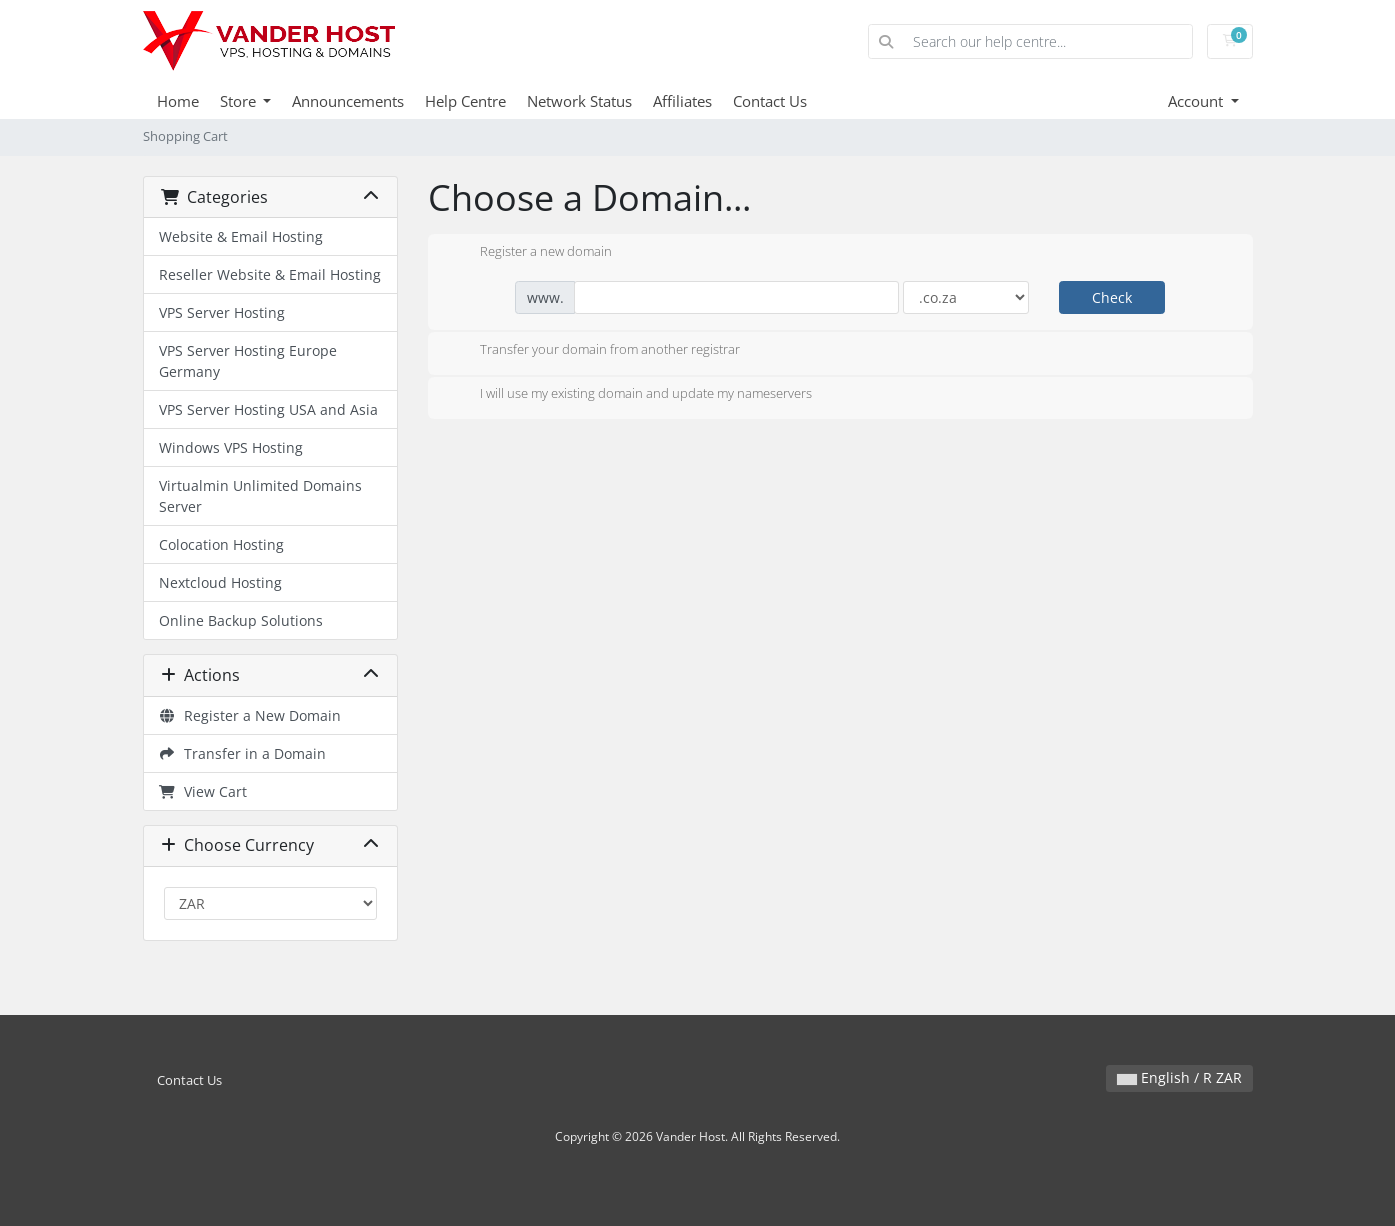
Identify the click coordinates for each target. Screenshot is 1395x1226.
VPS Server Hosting (222, 312)
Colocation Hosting (221, 544)
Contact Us (770, 101)
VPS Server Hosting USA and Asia (268, 409)
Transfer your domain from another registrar (594, 351)
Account (1197, 101)
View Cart (203, 791)
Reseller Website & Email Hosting (270, 274)
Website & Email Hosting (241, 236)
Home (178, 101)
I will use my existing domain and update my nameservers (630, 395)
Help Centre (465, 101)
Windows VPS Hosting (231, 447)
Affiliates (682, 101)
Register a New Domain (250, 715)
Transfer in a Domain (243, 753)
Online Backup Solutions (241, 620)
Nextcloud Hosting (220, 582)
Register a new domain (530, 253)
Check (1112, 297)
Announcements (348, 101)
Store (240, 101)
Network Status (579, 101)
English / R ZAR (1179, 1077)
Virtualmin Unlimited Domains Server (260, 496)
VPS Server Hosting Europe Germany (248, 361)
